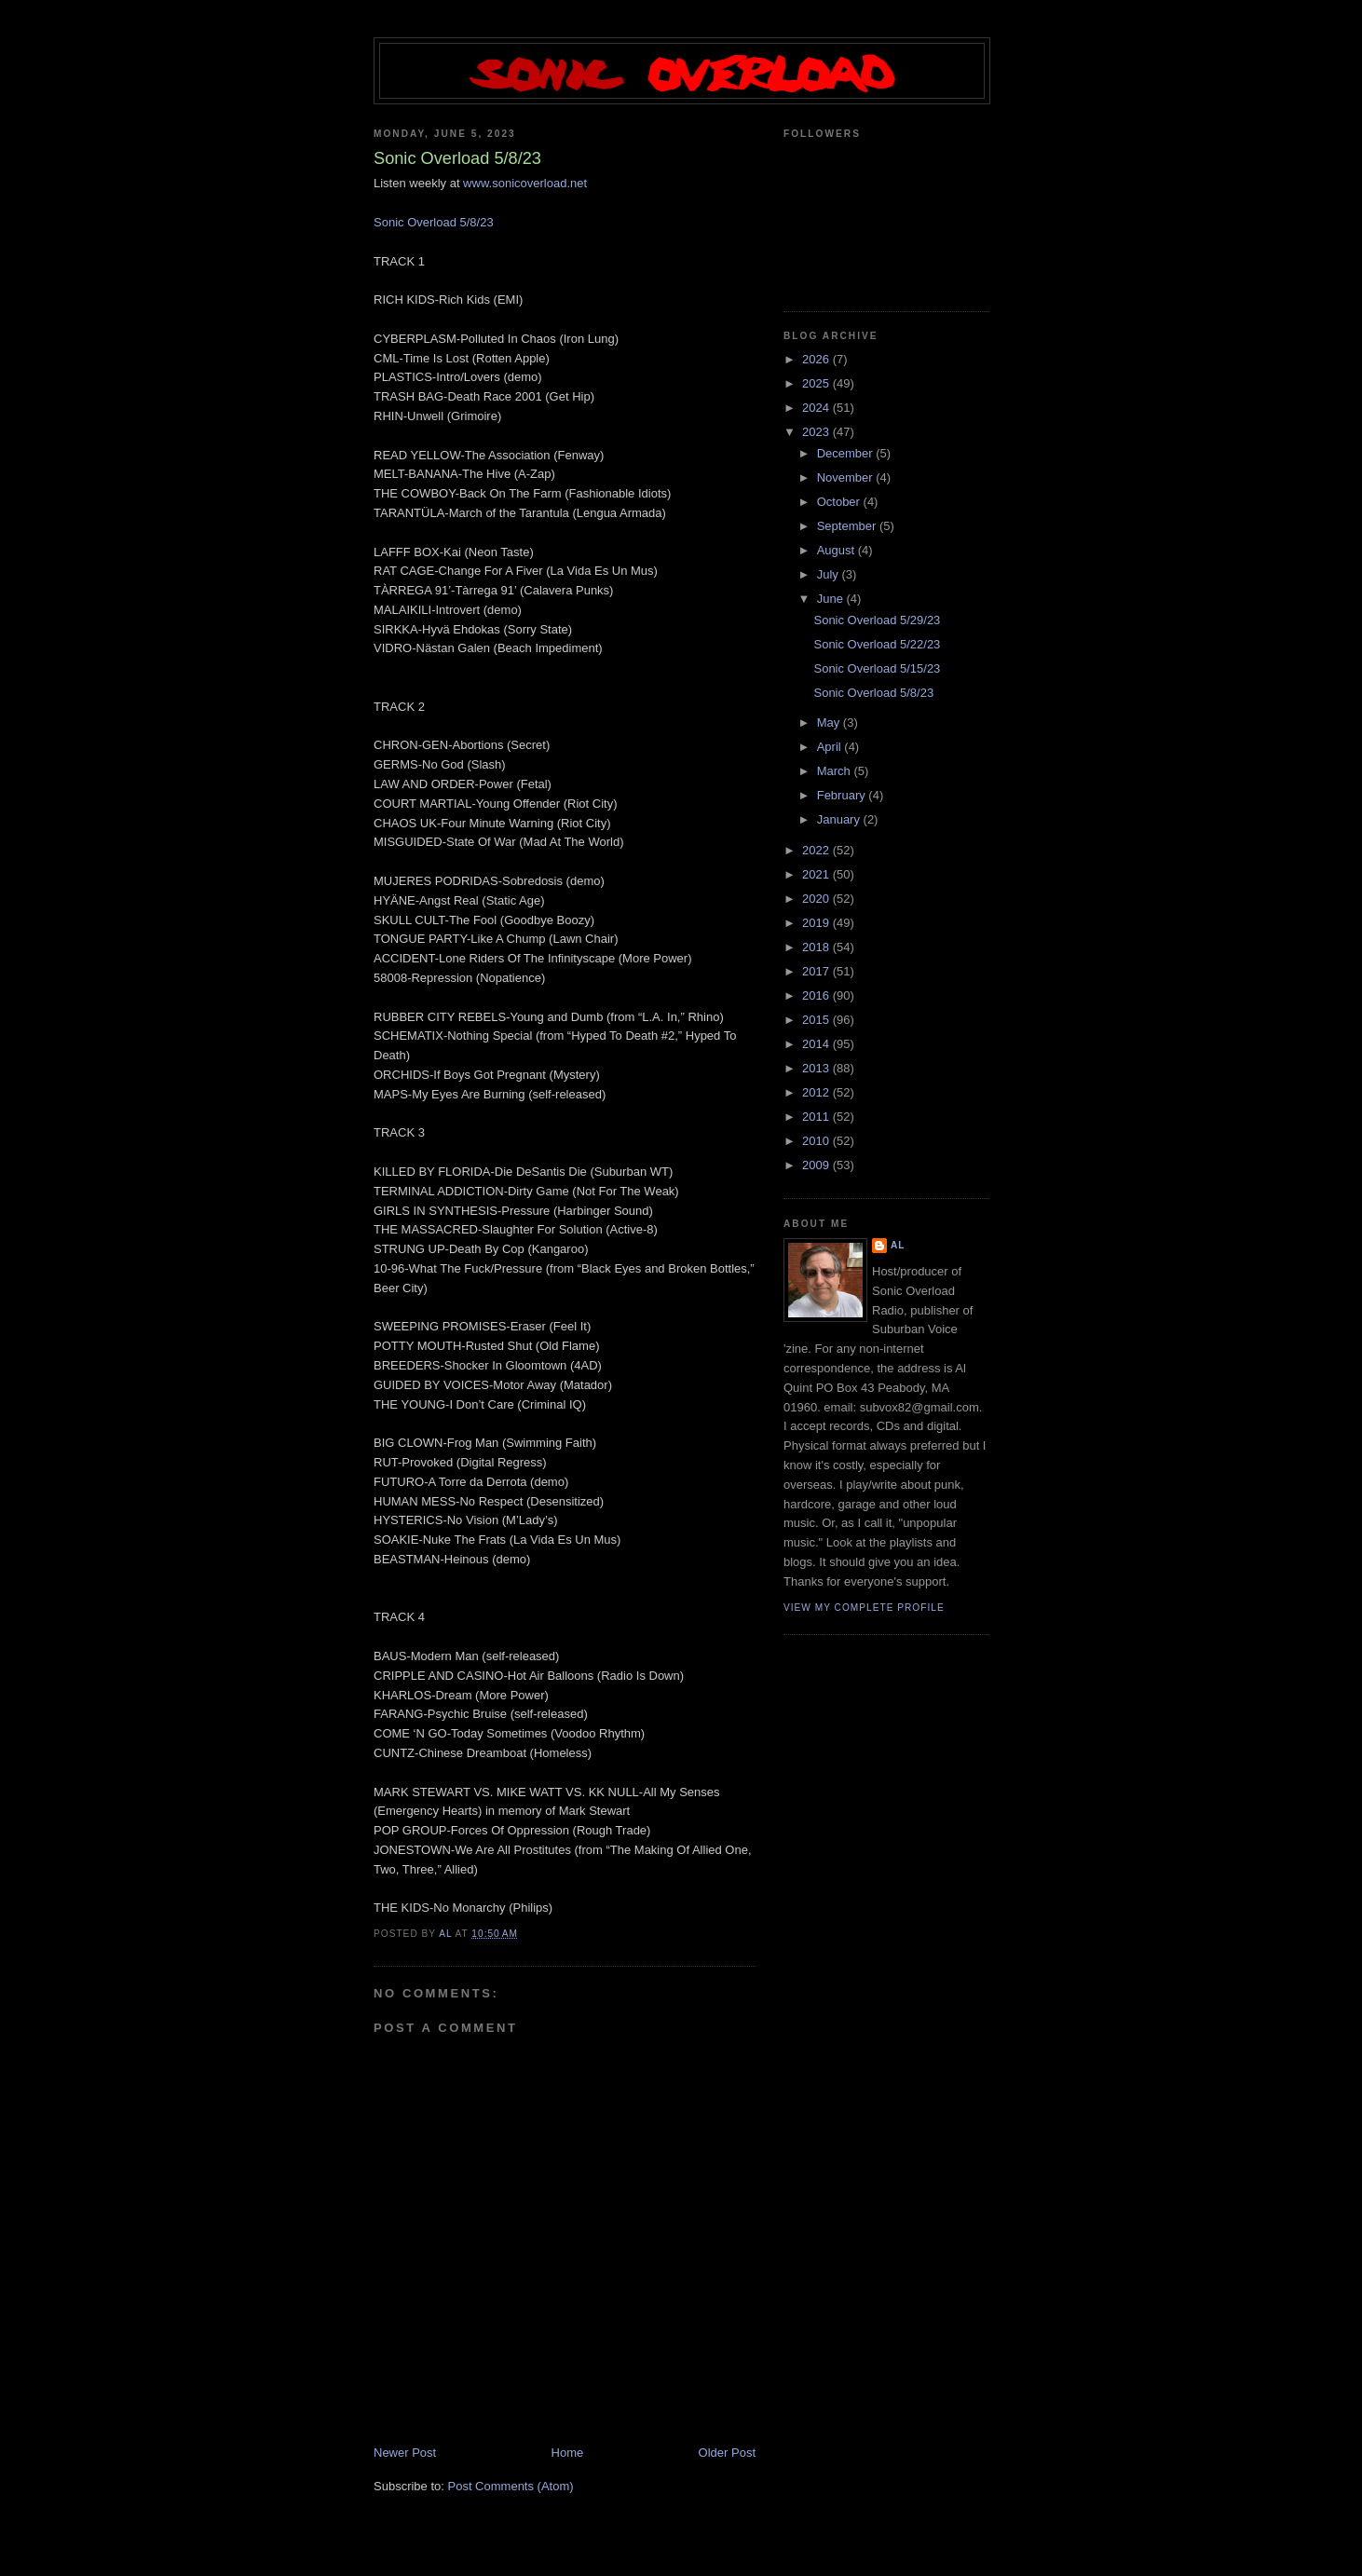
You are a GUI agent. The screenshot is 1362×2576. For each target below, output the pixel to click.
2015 (817, 1020)
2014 (817, 1044)
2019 (817, 923)
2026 (817, 359)
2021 (817, 874)
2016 (817, 995)
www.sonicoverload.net (525, 183)
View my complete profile (864, 1607)
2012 (817, 1092)
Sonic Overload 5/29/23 (876, 620)
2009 (817, 1165)
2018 (817, 947)
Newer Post (405, 2453)
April (831, 747)
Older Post (727, 2453)
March (835, 771)
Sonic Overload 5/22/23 (876, 644)
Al (898, 1245)
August (837, 550)
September (848, 526)
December (847, 453)
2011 (817, 1117)
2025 (817, 383)
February (843, 795)
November (847, 477)
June (832, 599)
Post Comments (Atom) (511, 2486)
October (840, 502)
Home (568, 2453)
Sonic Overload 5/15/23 (876, 668)
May (830, 722)
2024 (817, 408)
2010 (817, 1141)
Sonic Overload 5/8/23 (434, 222)
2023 (817, 432)
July (829, 574)
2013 (817, 1068)
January (840, 819)
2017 (817, 971)
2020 (817, 899)
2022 (817, 850)
